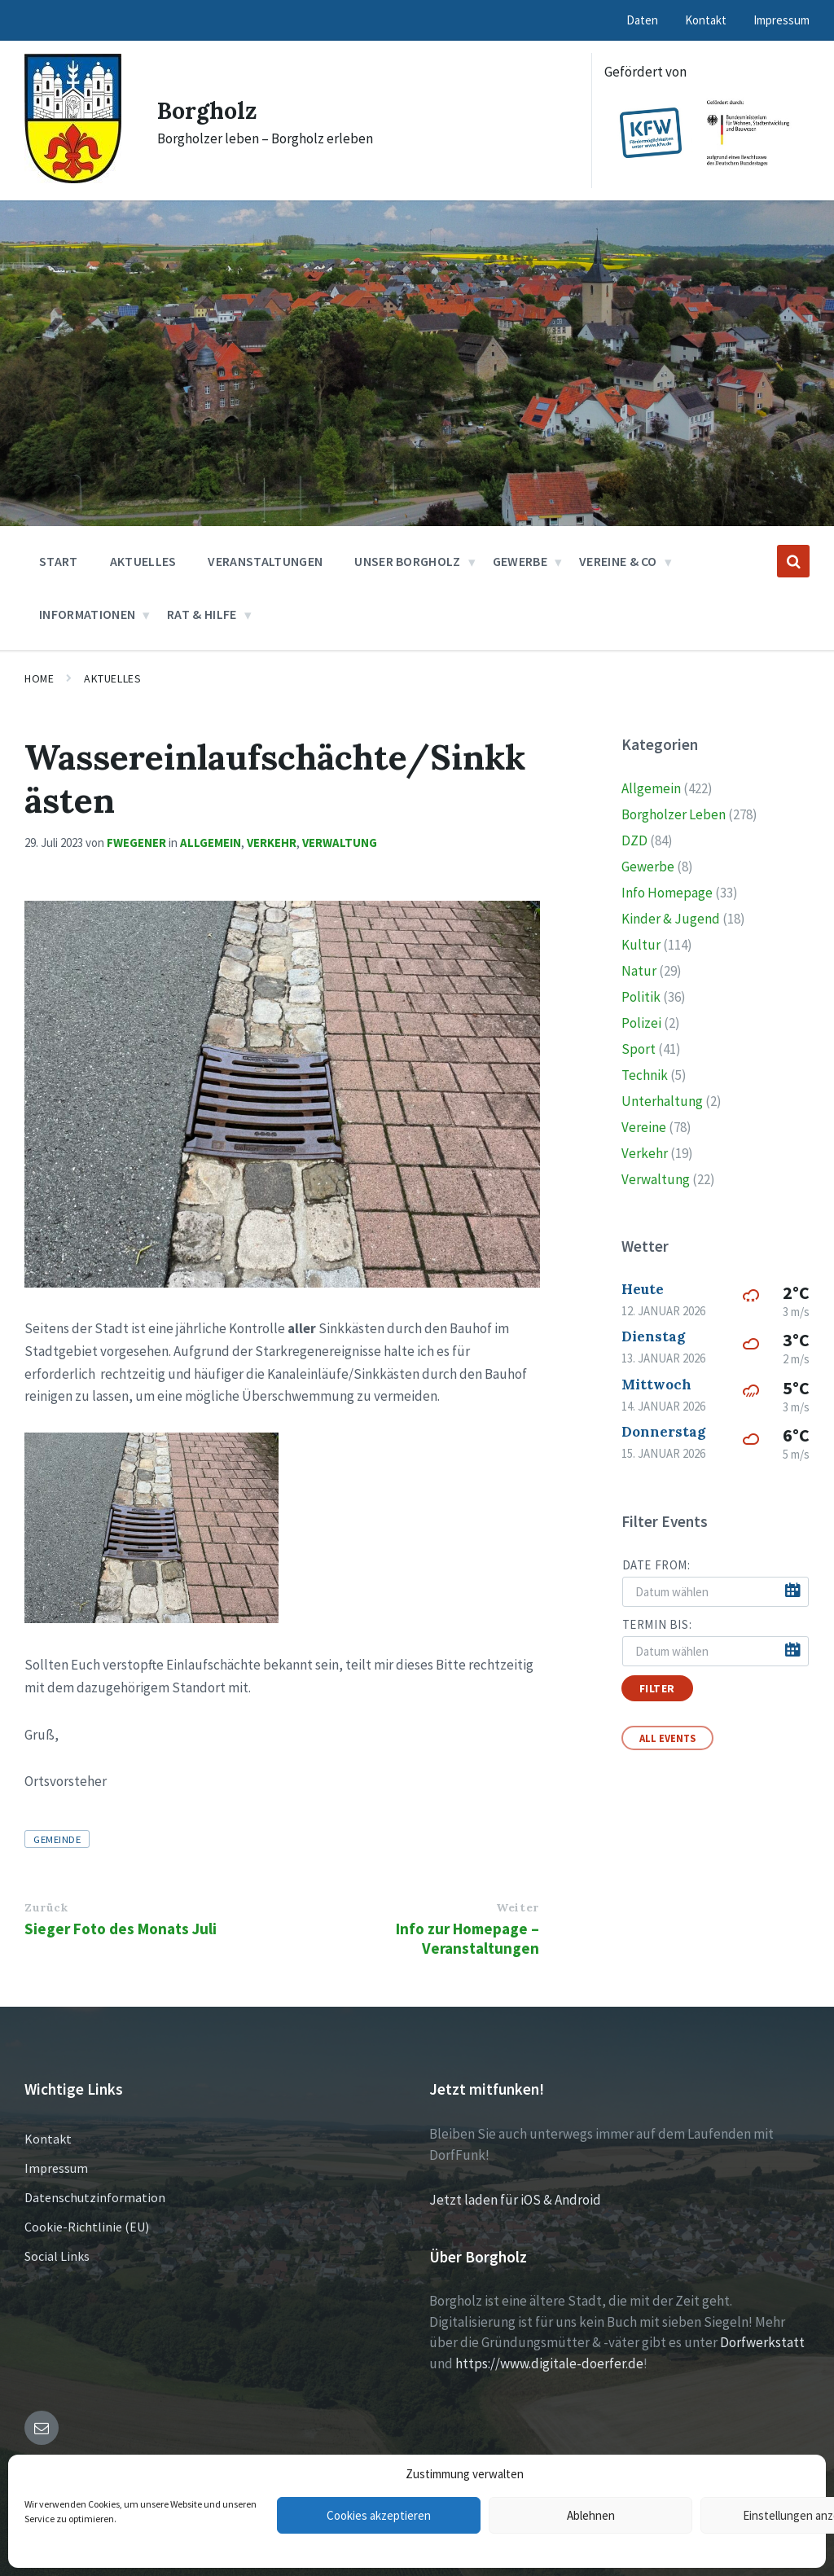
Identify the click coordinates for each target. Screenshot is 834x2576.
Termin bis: (657, 1624)
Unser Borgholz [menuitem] (407, 561)
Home (39, 678)
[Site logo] (72, 178)
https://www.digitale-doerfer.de (549, 2363)
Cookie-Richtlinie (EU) (86, 2226)
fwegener (136, 842)
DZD (634, 840)
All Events (667, 1737)
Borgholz (209, 109)
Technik (644, 1075)
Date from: (656, 1565)
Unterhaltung (662, 1101)
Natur (638, 971)
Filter (657, 1688)
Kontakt (48, 2139)
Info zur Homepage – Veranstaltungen (467, 1938)
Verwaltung (339, 842)
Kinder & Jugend (670, 919)
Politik (641, 997)
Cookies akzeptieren (379, 2515)
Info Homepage (667, 893)
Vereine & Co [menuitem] (618, 561)
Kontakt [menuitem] (705, 20)
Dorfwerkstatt (762, 2342)
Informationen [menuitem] (87, 614)
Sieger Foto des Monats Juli (120, 1928)
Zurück (46, 1907)
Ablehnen (591, 2515)
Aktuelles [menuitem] (143, 561)
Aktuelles (112, 678)
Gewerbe (647, 866)
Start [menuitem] (58, 561)
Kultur (641, 945)
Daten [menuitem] (642, 20)
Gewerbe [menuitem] (520, 561)
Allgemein (210, 842)
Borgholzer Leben (673, 814)
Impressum (56, 2168)
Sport (638, 1049)
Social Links (57, 2256)
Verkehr (271, 842)
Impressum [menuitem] (781, 20)
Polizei (641, 1023)
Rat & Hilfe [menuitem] (202, 614)
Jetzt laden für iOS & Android (515, 2200)
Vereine (643, 1127)
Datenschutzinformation (94, 2197)
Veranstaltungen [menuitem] (265, 561)
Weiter (517, 1907)
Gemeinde (57, 1838)
